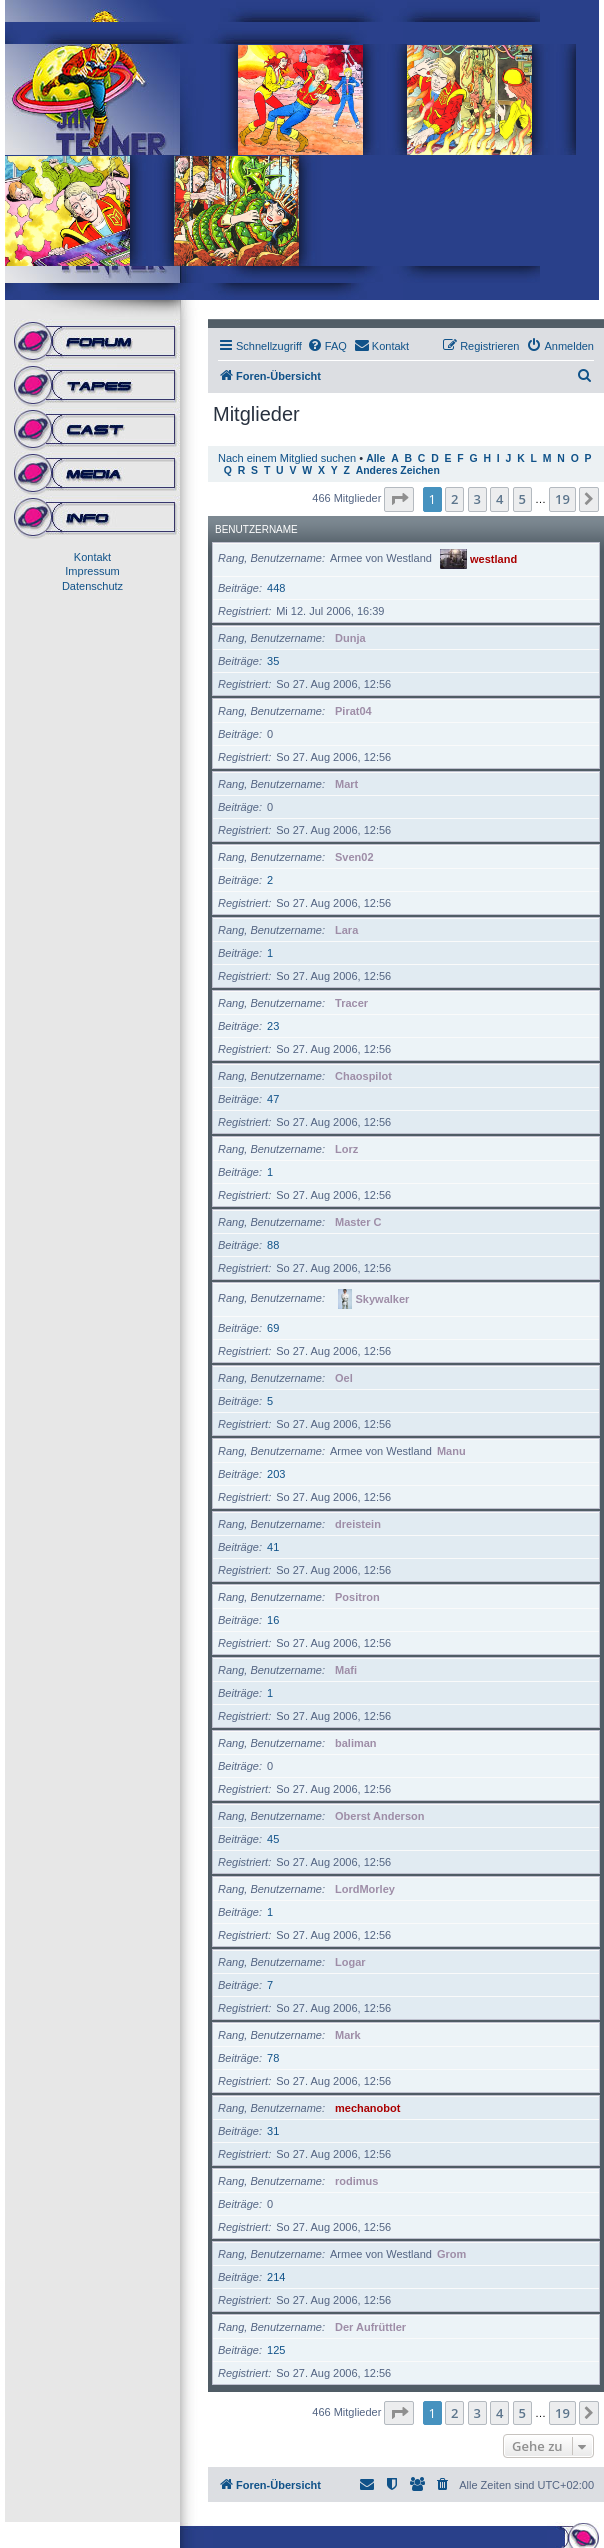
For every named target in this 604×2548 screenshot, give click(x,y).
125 (276, 2350)
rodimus (356, 2181)
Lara (346, 930)
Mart (346, 784)
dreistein (358, 1524)
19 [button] (562, 499)
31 (273, 2131)
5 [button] (522, 499)
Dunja (350, 638)
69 (273, 1328)
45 (273, 1839)
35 (273, 661)
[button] (399, 499)
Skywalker (383, 1298)
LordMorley (365, 1889)
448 (276, 588)
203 (276, 1474)
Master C (358, 1222)
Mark (348, 2035)
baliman (356, 1743)
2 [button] (454, 499)
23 (273, 1026)
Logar (350, 1962)
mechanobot (367, 2108)
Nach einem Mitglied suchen (287, 458)
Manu (451, 1451)
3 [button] (477, 499)
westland (493, 558)
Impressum (92, 571)
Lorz (346, 1149)
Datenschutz (92, 586)
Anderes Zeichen (398, 470)
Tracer (351, 1003)
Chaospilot (363, 1076)
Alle (375, 458)
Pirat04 (353, 711)
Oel (344, 1378)
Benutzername (256, 529)
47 (273, 1099)
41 (273, 1547)
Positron (357, 1597)
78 (273, 2058)
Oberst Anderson (379, 1816)
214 (276, 2277)
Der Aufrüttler (370, 2327)
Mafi (346, 1670)
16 (273, 1620)
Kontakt (92, 557)
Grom (451, 2254)
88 (273, 1245)
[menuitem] (327, 346)
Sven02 (354, 857)
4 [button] (499, 499)
